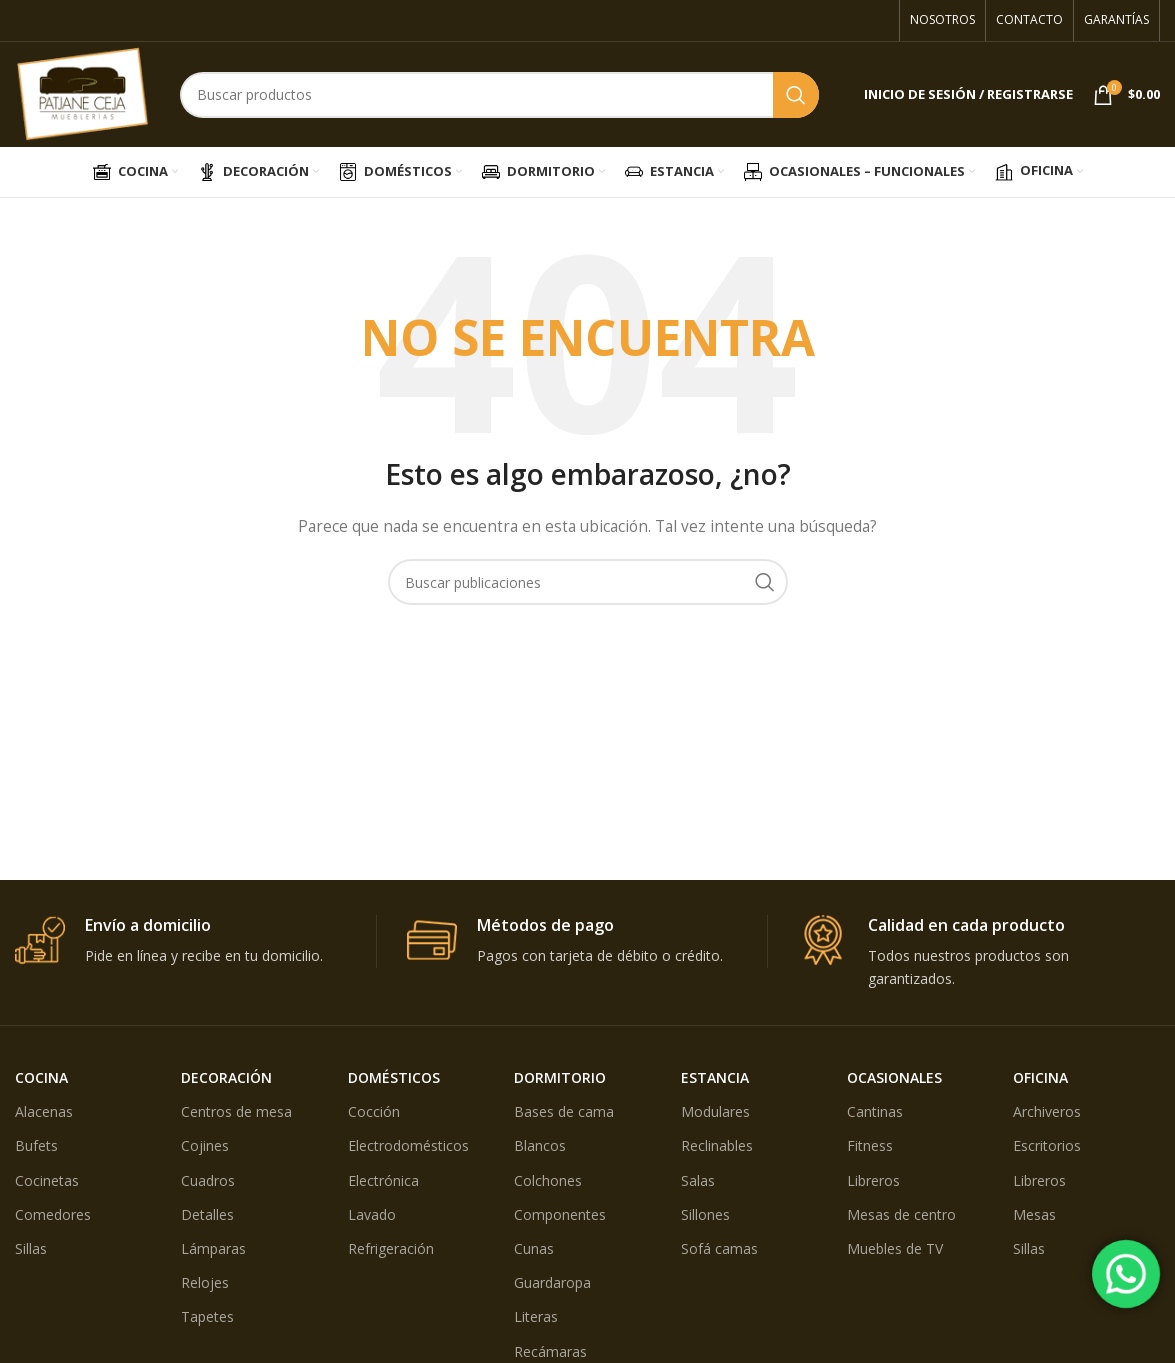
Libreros (873, 1180)
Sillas (31, 1248)
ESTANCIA (715, 1077)
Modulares (715, 1111)
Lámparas (213, 1248)
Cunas (534, 1248)
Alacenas (44, 1111)
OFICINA (1040, 1077)
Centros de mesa (236, 1111)
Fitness (870, 1145)
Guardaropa (552, 1282)
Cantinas (875, 1111)
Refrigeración (391, 1248)
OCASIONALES (894, 1077)
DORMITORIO (560, 1077)
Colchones (548, 1180)
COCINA (41, 1077)
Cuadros (208, 1180)
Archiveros (1047, 1111)
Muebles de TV (895, 1248)
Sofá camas (719, 1248)
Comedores (53, 1214)
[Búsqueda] (499, 95)
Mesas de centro (901, 1214)
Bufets (36, 1145)
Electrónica (383, 1180)
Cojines (205, 1145)
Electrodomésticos (408, 1145)
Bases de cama (564, 1111)
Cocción (374, 1111)
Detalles (207, 1214)
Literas (536, 1316)
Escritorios (1047, 1145)
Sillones (705, 1214)
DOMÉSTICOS (394, 1077)
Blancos (540, 1145)
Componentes (560, 1214)
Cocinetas (47, 1180)
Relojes (205, 1282)
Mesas (1034, 1214)
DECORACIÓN (226, 1077)
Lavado (372, 1214)
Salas (698, 1180)
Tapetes (207, 1316)
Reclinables (717, 1145)
